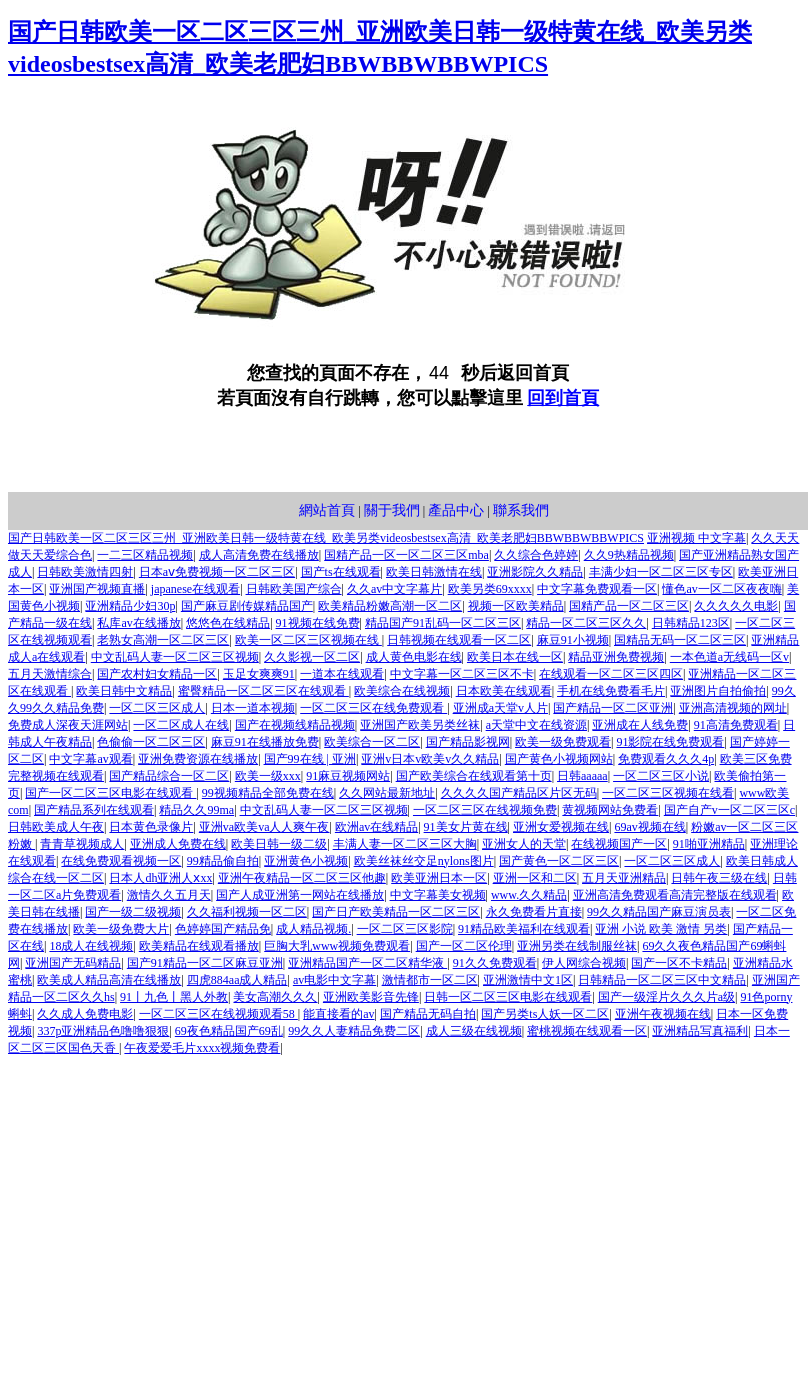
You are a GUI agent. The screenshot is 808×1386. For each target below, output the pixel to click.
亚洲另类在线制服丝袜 (577, 946)
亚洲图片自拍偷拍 (718, 691)
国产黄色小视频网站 (559, 759)
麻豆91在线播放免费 (265, 742)
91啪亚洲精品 (709, 844)
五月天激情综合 (50, 674)
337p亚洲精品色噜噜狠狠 (103, 1031)
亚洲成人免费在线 (178, 844)
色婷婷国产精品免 (223, 929)
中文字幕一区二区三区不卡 (462, 674)
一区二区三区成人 (157, 708)
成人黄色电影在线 (414, 657)
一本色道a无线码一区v (729, 657)
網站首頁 (327, 510)
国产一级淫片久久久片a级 (666, 997)
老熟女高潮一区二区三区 (163, 640)
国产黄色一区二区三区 (559, 861)
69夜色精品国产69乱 (229, 1031)
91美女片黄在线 (466, 827)
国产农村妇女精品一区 (157, 674)
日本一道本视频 (253, 708)
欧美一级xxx (268, 776)
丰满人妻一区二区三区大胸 (405, 844)
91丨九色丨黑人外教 (174, 997)
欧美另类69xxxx (490, 589)
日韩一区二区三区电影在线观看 (508, 997)
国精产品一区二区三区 (629, 606)
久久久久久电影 (736, 606)
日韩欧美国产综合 (294, 589)
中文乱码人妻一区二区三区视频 (175, 657)
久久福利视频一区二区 (247, 912)
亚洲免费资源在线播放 (198, 759)
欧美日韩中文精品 (124, 691)
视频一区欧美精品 (516, 606)
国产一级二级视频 (133, 912)
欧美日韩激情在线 (434, 572)
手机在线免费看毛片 (611, 691)
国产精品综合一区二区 (169, 776)
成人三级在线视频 (474, 1031)
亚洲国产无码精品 (73, 963)
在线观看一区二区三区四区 (611, 674)
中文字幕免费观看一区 (597, 589)
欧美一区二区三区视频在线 (308, 640)
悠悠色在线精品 (228, 623)
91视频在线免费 (318, 623)
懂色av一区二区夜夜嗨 (721, 589)
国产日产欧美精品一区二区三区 (396, 912)
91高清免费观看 (736, 725)
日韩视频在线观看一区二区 (459, 640)
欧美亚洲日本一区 (439, 878)
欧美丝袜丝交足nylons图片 (424, 861)
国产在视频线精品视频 (295, 725)
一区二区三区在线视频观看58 (218, 1014)
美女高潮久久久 (275, 997)
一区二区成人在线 (181, 725)
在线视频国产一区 (619, 844)
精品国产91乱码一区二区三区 (443, 623)
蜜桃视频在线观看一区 (587, 1031)
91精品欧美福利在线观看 (524, 929)
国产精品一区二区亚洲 (613, 708)
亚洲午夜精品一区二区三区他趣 (302, 878)
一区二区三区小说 (661, 776)
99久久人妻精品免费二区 (354, 1031)
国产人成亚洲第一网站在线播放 (300, 895)
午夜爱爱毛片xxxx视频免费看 (202, 1048)
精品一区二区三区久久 (586, 623)
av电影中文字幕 (334, 980)
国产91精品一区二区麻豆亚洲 (205, 963)
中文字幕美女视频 (438, 895)
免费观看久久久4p (666, 759)
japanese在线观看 (195, 589)
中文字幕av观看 (90, 759)
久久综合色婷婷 (536, 555)
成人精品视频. (313, 929)
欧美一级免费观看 (563, 742)
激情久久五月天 (169, 895)
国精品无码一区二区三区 (680, 640)
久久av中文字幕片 (394, 589)
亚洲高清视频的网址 (733, 708)
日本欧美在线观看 (504, 691)
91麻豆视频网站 (348, 776)
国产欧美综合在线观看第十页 (474, 776)
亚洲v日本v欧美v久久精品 (430, 759)
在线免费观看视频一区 (121, 861)
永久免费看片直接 (534, 912)
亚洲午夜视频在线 (663, 1014)
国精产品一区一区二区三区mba (406, 555)
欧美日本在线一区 (515, 657)
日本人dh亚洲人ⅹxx (160, 878)
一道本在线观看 (342, 674)
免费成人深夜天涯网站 (68, 725)
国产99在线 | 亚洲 (310, 759)
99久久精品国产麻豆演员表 (659, 912)
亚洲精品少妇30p (130, 606)
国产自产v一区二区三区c (729, 810)
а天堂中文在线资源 (536, 725)
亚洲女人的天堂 (524, 844)
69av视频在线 (649, 827)
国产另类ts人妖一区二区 (545, 1014)
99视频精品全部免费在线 (268, 793)
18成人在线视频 (91, 946)
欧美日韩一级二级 (279, 844)
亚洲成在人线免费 (640, 725)
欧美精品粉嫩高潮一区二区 (390, 606)
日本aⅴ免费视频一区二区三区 (217, 572)
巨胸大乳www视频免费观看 (337, 946)
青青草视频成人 (82, 844)
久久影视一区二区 (312, 657)
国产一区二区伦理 (464, 946)
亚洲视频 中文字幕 (696, 538)
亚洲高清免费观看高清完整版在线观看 (675, 895)
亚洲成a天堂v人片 (500, 708)
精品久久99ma (196, 810)
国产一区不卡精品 (679, 963)
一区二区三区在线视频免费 (485, 810)
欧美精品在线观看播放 (199, 946)
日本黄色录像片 (151, 827)
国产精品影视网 (468, 742)
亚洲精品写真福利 (700, 1031)
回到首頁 (563, 398)
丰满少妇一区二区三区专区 (661, 572)
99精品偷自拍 (223, 861)
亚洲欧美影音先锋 (371, 997)
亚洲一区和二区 (535, 878)
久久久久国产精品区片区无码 (519, 793)
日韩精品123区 (691, 623)
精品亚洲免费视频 (616, 657)
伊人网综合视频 (584, 963)
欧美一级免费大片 (121, 929)
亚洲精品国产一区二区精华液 (367, 963)
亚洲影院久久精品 (535, 572)
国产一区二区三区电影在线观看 (110, 793)
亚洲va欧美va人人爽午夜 (264, 827)
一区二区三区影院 (405, 929)
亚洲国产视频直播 (97, 589)
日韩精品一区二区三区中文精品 (662, 980)
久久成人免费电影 (85, 1014)
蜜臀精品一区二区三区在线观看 (263, 691)
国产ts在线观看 (341, 572)
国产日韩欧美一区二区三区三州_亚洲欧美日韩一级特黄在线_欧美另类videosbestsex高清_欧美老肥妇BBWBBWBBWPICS (326, 538)
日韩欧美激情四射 (85, 572)
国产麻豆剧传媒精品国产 (247, 606)
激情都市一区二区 (430, 980)
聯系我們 (521, 510)
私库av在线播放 (138, 623)
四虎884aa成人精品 (237, 980)
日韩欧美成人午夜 (56, 827)
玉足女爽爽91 (259, 674)
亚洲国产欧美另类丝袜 (420, 725)
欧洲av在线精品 (376, 827)
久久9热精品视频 (629, 555)
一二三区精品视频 (145, 555)
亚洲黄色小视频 (306, 861)
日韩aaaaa (582, 776)
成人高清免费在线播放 (259, 555)
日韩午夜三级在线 (719, 878)
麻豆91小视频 (573, 640)
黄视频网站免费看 (610, 810)
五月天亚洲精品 (624, 878)
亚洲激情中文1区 (528, 980)
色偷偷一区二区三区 (151, 742)
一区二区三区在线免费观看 (373, 708)
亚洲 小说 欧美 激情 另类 (661, 929)
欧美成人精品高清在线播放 (109, 980)
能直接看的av (338, 1014)
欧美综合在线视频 (402, 691)
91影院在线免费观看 (670, 742)
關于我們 (392, 510)
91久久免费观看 (495, 963)
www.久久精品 (529, 895)
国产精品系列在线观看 (94, 810)
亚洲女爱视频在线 (561, 827)
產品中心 (456, 510)
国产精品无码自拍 (428, 1014)
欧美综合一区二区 (372, 742)
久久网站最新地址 (387, 793)
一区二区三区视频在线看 (668, 793)
